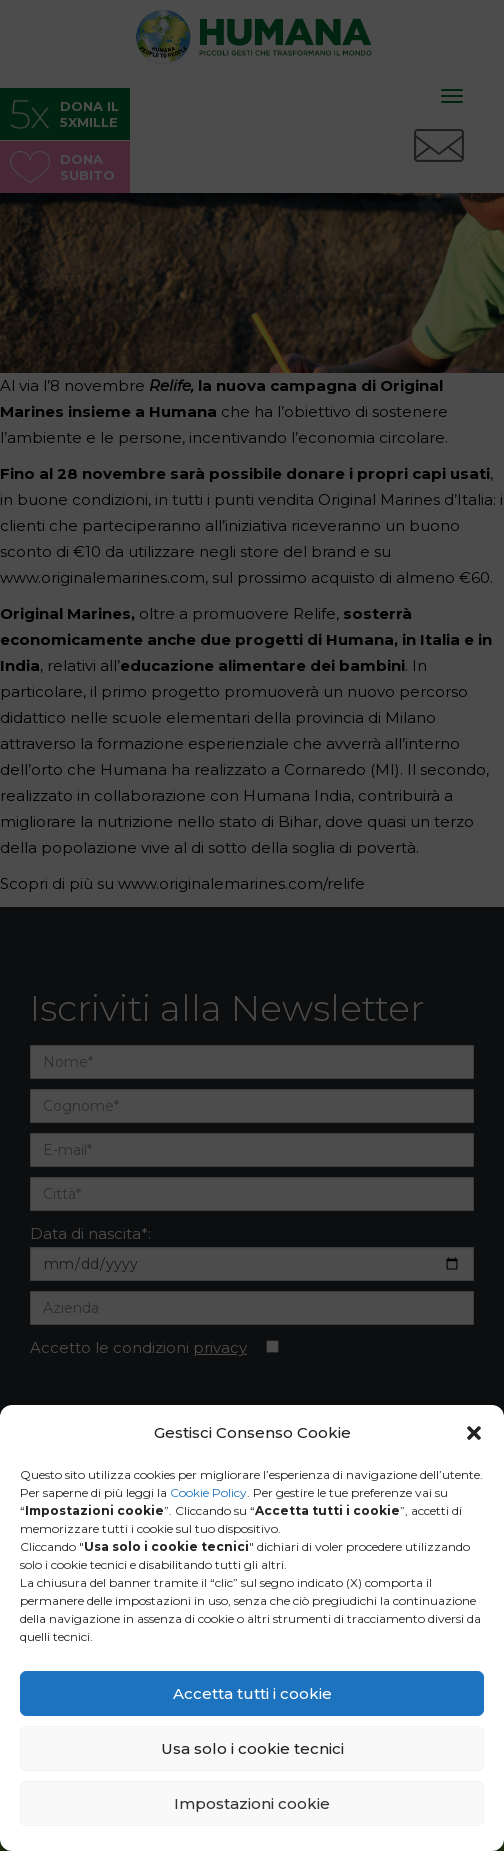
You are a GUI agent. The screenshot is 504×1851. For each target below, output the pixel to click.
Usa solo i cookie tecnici (252, 1748)
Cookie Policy (208, 1492)
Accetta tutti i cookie (252, 1693)
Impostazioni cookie (252, 1803)
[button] (474, 1433)
